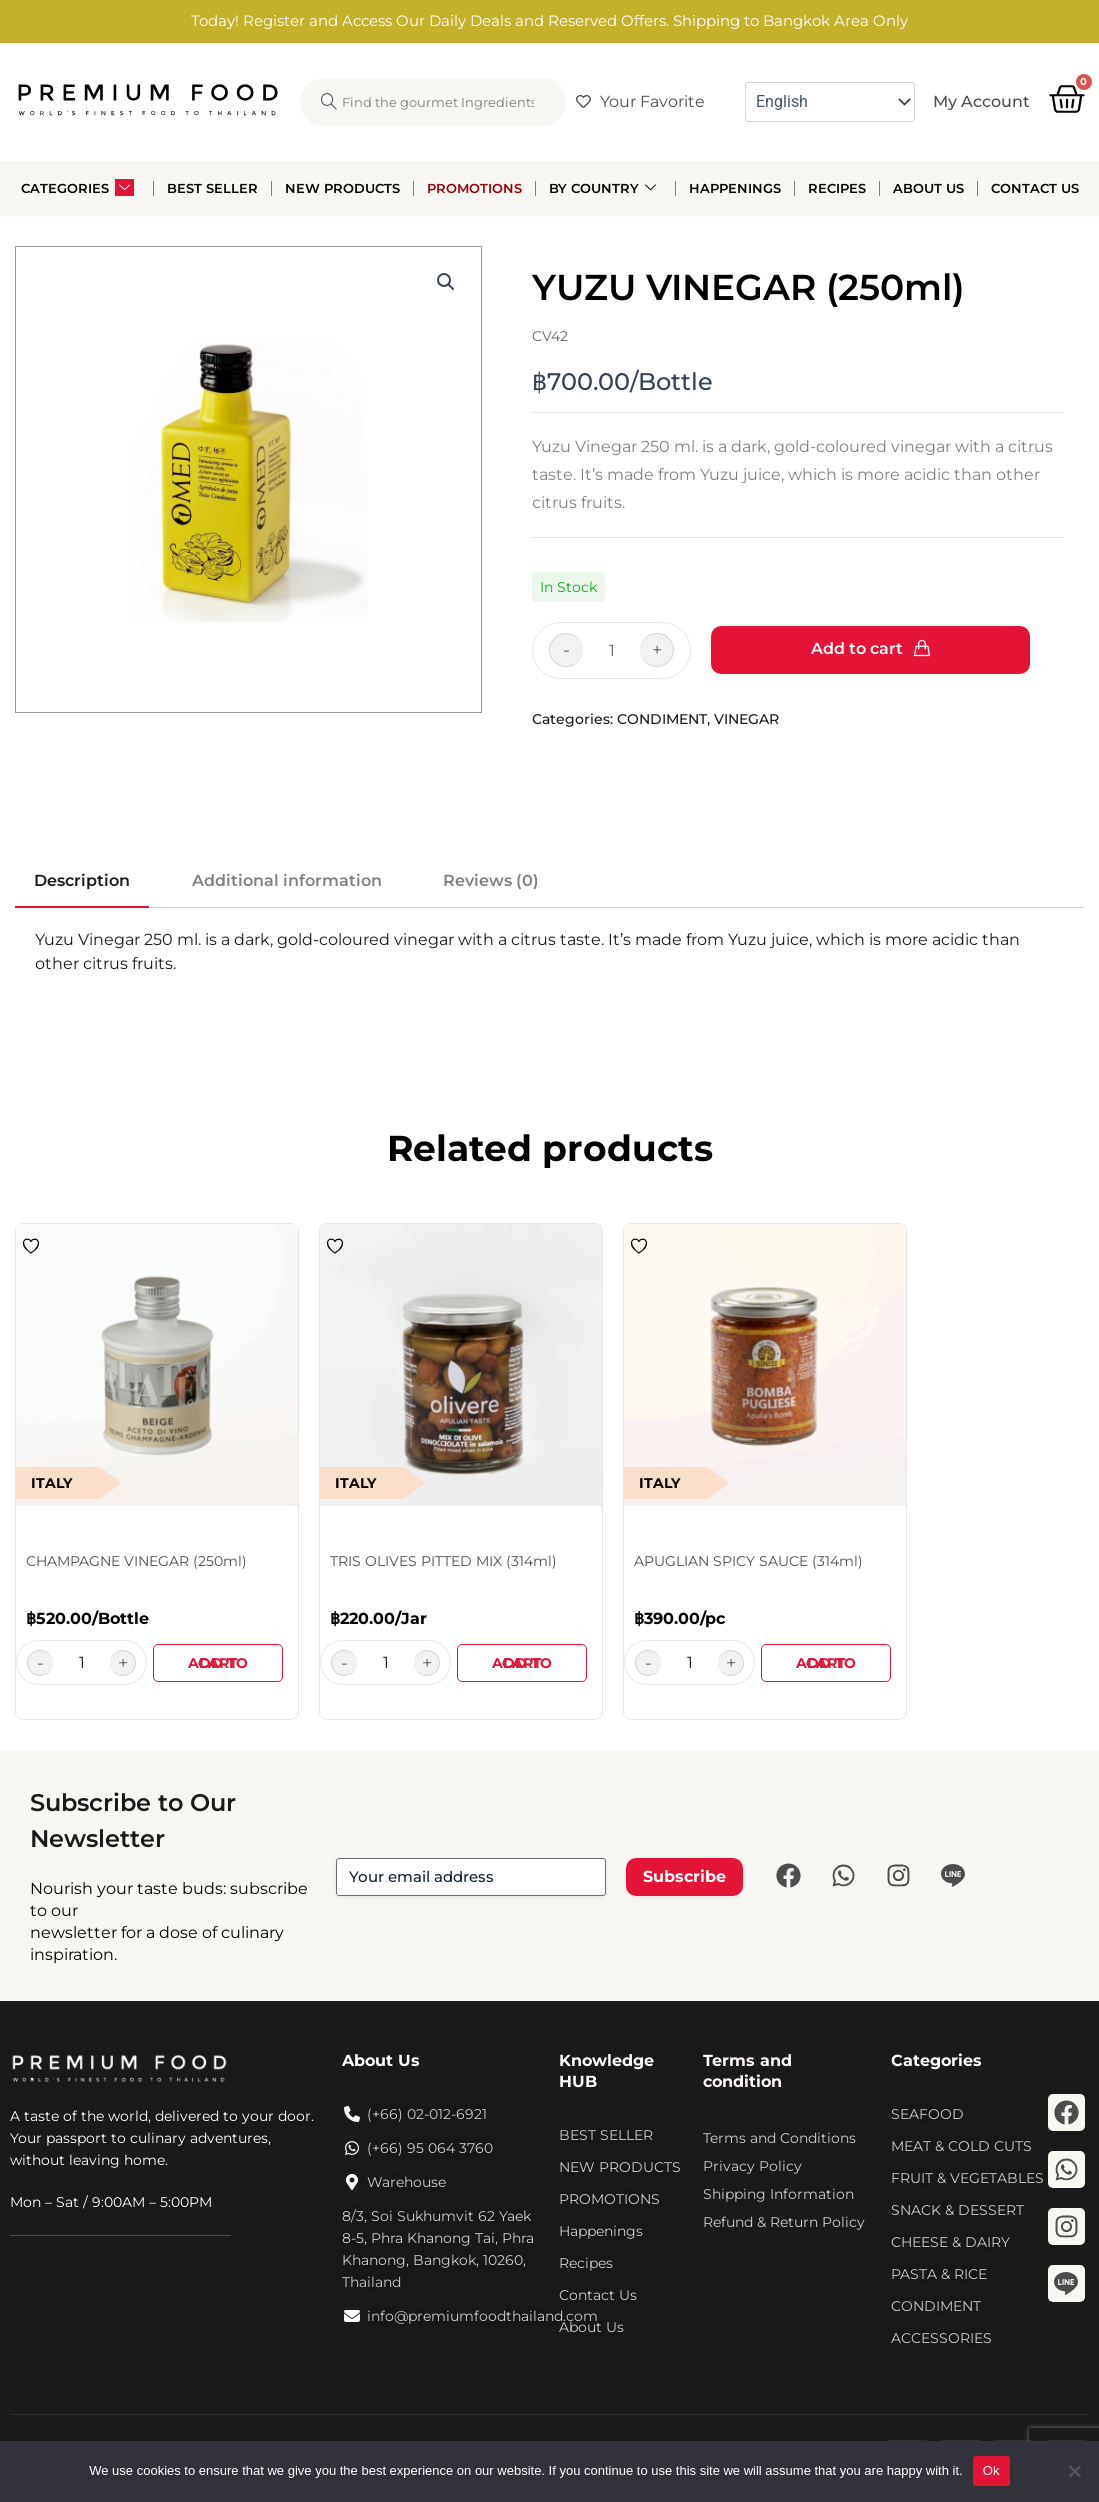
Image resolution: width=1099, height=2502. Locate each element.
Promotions (474, 188)
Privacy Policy (752, 2166)
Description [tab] (82, 880)
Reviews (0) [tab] (491, 880)
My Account (981, 101)
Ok (991, 2470)
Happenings (735, 188)
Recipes (837, 188)
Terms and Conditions (779, 2138)
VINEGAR (746, 719)
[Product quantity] (595, 650)
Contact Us (1035, 188)
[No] (1074, 2471)
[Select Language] (830, 102)
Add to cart (857, 648)
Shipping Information (778, 2194)
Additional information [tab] (287, 880)
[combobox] (433, 102)
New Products (342, 188)
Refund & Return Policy (784, 2222)
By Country (602, 188)
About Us (928, 188)
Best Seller (212, 188)
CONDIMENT (662, 719)
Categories (77, 188)
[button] (446, 282)
